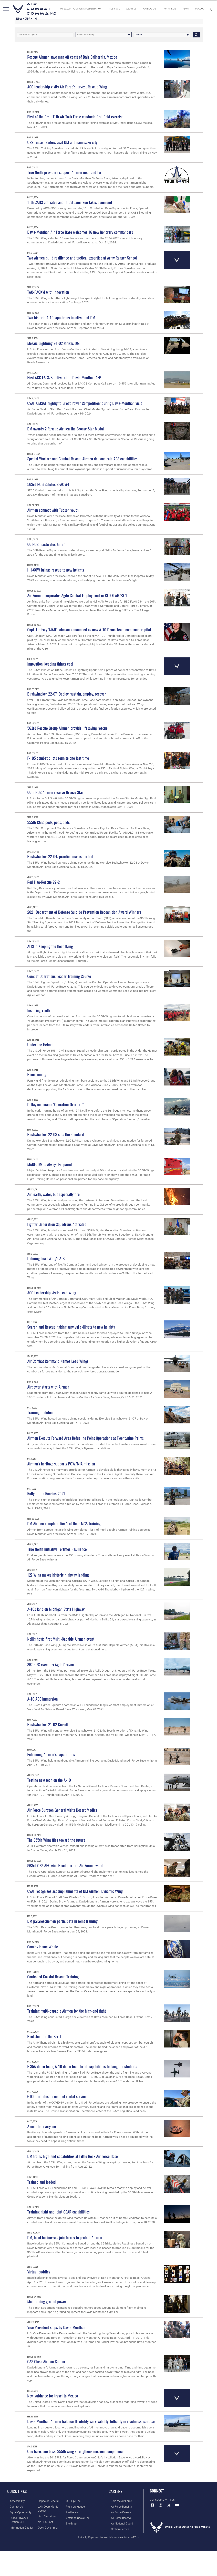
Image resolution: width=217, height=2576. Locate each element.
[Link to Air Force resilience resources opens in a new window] (72, 2511)
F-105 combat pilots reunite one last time (58, 758)
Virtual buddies (38, 2272)
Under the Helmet (40, 1044)
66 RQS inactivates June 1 (46, 544)
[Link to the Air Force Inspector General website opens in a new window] (47, 2500)
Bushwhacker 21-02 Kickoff (47, 1724)
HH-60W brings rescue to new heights (55, 570)
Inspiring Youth (38, 1010)
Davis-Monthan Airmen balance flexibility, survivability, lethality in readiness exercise (91, 2421)
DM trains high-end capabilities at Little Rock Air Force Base (72, 2156)
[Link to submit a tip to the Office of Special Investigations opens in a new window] (73, 2500)
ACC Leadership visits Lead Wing (51, 1292)
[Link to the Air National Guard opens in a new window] (119, 2522)
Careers (115, 2491)
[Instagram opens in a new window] (160, 2505)
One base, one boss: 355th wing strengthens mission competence (75, 2451)
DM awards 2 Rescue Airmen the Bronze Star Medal (65, 429)
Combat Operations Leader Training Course (59, 976)
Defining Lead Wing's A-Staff (48, 1258)
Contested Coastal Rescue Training (53, 1976)
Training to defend (41, 1412)
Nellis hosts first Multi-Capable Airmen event (60, 1639)
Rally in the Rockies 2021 (46, 1493)
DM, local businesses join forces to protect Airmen (64, 2237)
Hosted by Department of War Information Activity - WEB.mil (108, 2535)
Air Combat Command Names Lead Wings (58, 1361)
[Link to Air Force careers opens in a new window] (118, 2511)
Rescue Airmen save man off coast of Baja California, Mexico (72, 57)
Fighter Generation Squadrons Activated (56, 1224)
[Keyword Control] (45, 34)
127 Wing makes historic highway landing (58, 1575)
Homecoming (36, 1074)
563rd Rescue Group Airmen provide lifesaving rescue (67, 728)
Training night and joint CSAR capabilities (58, 2212)
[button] (5, 9)
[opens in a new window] (199, 9)
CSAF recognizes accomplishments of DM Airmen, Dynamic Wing (75, 1891)
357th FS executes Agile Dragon (50, 1664)
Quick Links (17, 2491)
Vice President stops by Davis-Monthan (56, 2327)
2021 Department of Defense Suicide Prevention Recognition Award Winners (84, 912)
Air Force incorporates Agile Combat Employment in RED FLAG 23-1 (77, 595)
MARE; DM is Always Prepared (49, 1164)
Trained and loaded (41, 2182)
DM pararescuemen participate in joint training (62, 1921)
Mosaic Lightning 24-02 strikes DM (53, 343)
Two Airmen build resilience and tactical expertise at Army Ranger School (82, 258)
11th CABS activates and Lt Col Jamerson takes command (69, 202)
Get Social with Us (162, 2499)
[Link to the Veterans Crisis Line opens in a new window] (78, 2517)
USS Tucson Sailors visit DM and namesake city (62, 142)
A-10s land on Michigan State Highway (56, 1609)
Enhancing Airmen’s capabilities (51, 1754)
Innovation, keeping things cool (50, 664)
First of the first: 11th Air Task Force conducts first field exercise (75, 116)
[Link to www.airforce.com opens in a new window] (119, 2500)
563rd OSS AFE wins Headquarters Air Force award (65, 1865)
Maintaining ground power (46, 2301)
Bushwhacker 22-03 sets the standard (55, 1134)
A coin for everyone (41, 2126)
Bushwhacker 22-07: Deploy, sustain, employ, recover (66, 694)
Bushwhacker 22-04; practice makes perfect (60, 856)
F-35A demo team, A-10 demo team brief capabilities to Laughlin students (82, 2066)
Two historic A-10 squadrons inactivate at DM (61, 317)
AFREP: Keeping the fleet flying (50, 946)
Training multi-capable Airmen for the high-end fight (66, 2011)
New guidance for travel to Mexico (52, 2396)
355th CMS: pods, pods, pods (48, 822)
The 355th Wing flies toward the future (56, 1840)
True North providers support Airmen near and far (64, 172)
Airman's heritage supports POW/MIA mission (61, 1464)
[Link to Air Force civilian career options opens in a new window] (117, 2528)
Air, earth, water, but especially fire (53, 1194)
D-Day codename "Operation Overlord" (55, 1104)
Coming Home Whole (42, 1946)
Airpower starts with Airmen (48, 1387)
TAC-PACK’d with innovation (48, 292)
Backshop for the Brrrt (44, 2036)
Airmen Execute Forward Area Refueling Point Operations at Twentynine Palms (85, 1438)
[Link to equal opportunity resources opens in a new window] (17, 2511)
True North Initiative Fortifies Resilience (57, 1549)
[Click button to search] (196, 34)
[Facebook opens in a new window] (152, 2505)
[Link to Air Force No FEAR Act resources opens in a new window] (44, 2521)
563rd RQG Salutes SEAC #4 (48, 484)
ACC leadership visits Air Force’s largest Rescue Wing (67, 87)
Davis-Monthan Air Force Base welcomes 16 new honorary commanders (80, 232)
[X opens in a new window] (168, 2505)
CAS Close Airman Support (47, 2361)
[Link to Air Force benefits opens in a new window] (119, 2506)
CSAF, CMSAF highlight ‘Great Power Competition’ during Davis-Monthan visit (84, 403)
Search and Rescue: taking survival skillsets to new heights (71, 1327)
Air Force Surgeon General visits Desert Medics (62, 1810)
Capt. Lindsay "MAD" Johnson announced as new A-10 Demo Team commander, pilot (89, 629)
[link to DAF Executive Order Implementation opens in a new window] (80, 9)
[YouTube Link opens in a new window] (177, 2505)
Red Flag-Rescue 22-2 (43, 882)
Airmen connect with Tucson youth (53, 510)
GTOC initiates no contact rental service (57, 2096)
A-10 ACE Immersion (42, 1699)
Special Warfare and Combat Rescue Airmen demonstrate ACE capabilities (82, 459)
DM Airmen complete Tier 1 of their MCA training (63, 1523)
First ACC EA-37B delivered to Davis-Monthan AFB (64, 377)
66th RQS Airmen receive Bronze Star (55, 792)
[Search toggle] (211, 9)
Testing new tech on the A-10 (49, 1780)
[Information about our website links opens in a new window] (46, 2515)
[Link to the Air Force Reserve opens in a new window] (119, 2517)
